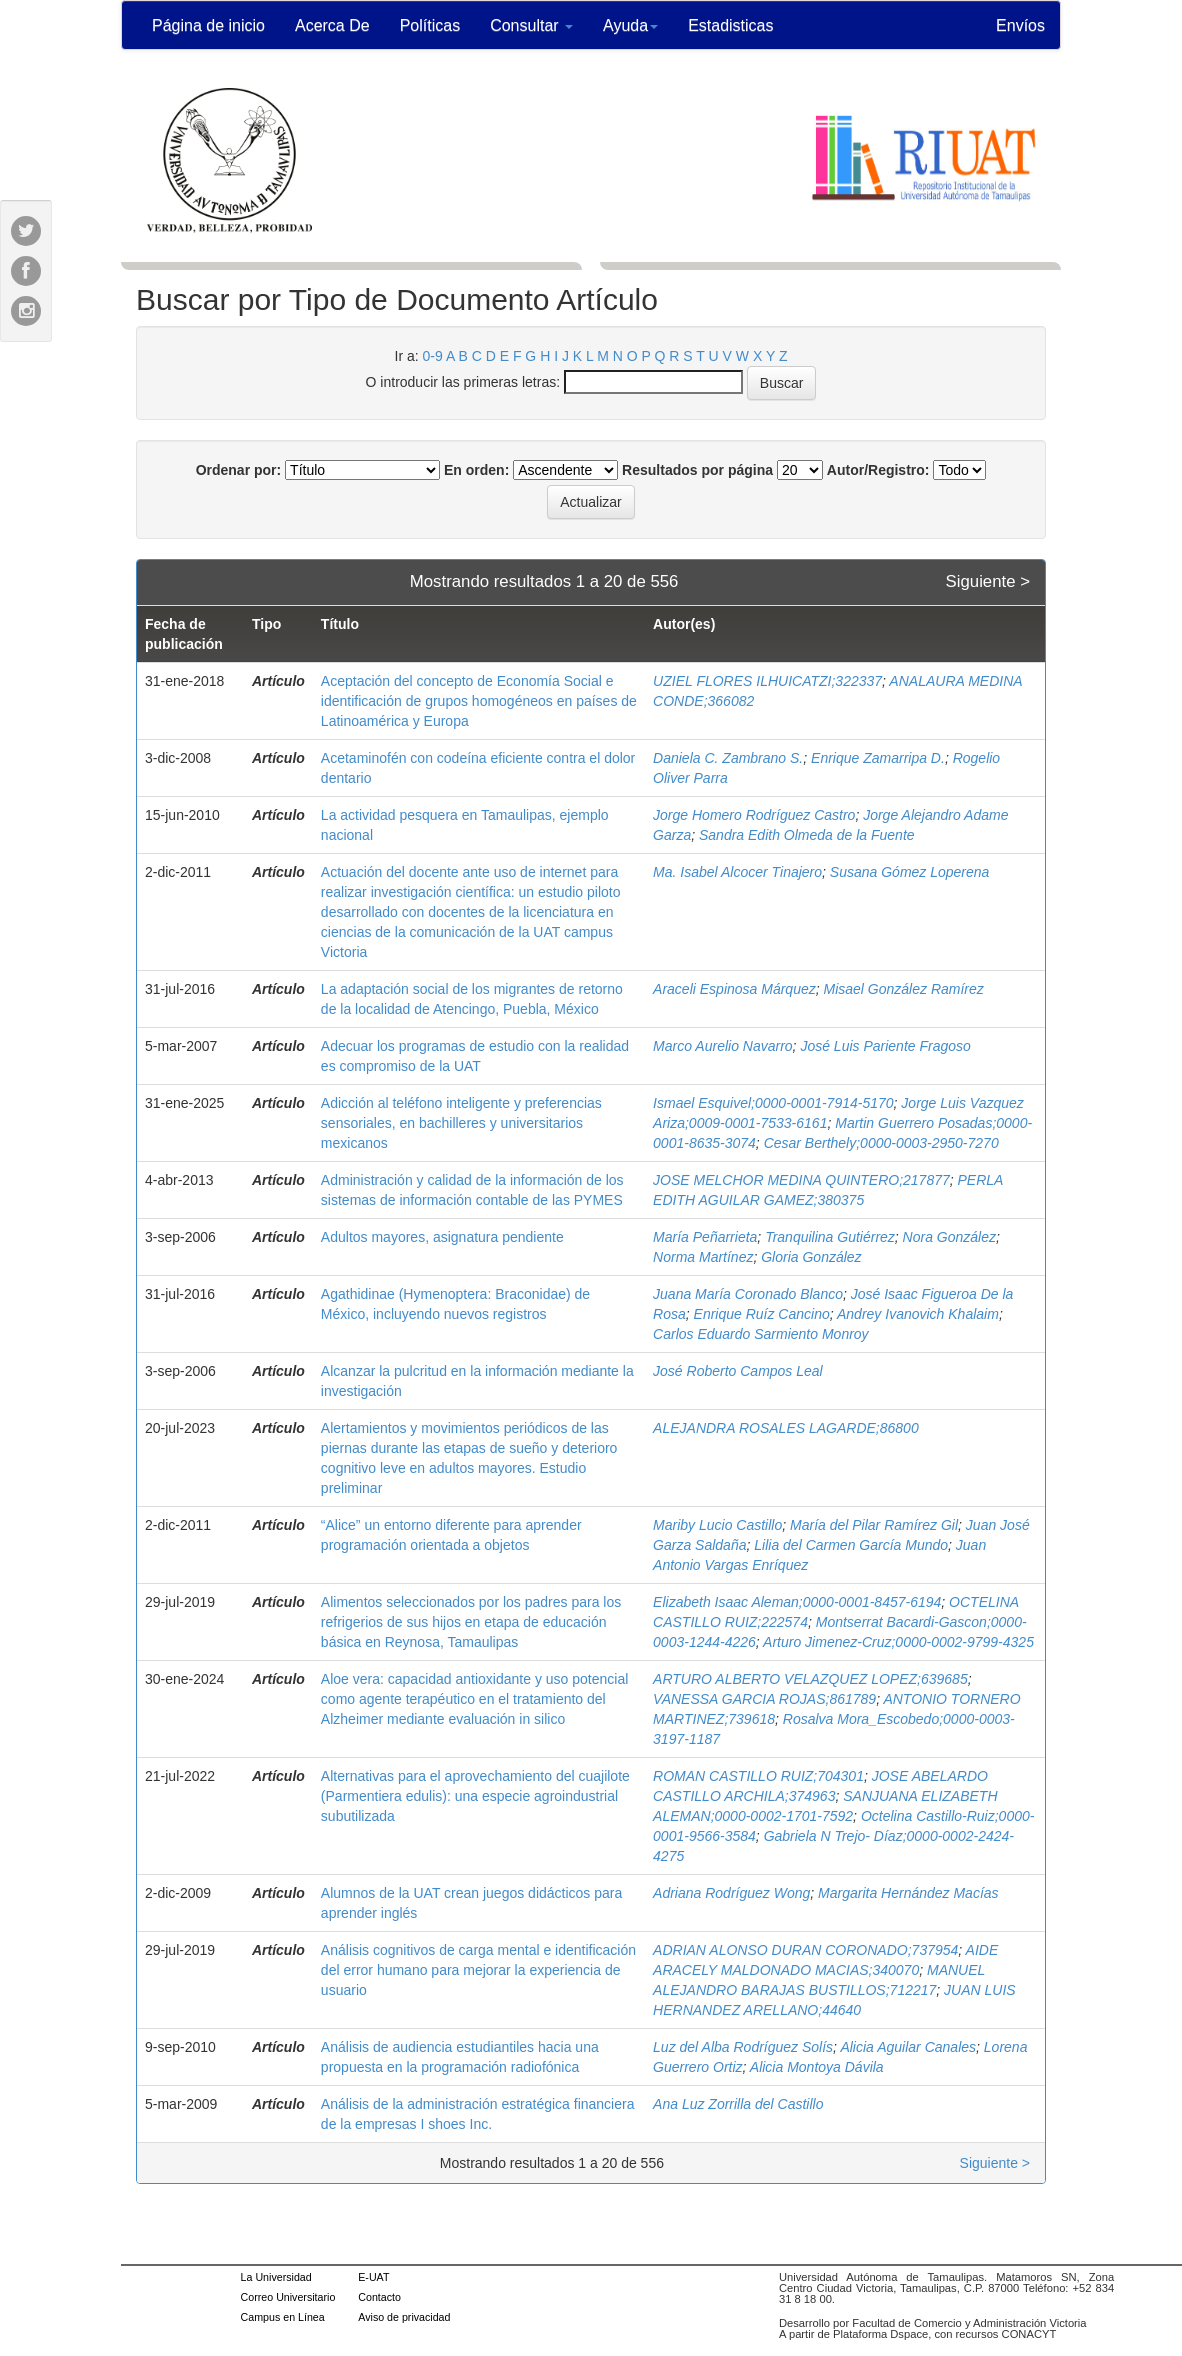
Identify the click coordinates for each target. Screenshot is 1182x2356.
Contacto (379, 2297)
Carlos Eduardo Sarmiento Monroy (761, 1334)
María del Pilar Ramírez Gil (874, 1525)
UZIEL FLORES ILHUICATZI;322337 (767, 681)
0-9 (433, 356)
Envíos (1020, 25)
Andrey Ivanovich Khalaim (918, 1314)
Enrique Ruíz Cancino (762, 1314)
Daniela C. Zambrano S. (728, 758)
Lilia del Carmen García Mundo (851, 1545)
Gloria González (811, 1257)
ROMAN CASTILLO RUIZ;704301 (758, 1776)
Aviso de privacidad (404, 2317)
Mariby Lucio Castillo (717, 1525)
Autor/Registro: (878, 470)
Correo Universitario (288, 2297)
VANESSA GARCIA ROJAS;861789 (764, 1699)
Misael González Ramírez (904, 989)
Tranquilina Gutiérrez (830, 1237)
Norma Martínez (703, 1257)
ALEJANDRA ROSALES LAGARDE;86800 (786, 1428)
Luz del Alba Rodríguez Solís (743, 2047)
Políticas (430, 25)
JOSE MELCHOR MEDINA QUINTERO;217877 (801, 1180)
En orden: (476, 470)
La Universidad (276, 2277)
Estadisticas (730, 25)
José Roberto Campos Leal (740, 1371)
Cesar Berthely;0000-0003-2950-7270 (881, 1143)
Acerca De (332, 25)
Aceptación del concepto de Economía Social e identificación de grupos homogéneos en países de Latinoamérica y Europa (479, 701)
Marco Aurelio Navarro (723, 1046)
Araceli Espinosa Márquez (734, 989)
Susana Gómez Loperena (910, 872)
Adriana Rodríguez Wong (731, 1893)
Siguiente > (988, 581)
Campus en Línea (283, 2317)
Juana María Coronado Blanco (748, 1294)
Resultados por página (697, 470)
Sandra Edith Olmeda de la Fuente (807, 835)
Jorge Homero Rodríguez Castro (754, 815)
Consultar (531, 25)
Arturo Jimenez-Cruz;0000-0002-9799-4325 (898, 1642)
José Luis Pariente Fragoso (885, 1046)
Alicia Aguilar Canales (908, 2047)
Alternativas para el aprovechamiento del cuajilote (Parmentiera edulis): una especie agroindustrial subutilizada (475, 1796)
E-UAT (373, 2277)
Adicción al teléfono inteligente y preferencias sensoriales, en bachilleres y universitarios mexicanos (461, 1123)
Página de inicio (208, 25)
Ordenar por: (239, 470)
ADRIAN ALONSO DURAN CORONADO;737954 (805, 1950)
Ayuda (630, 25)
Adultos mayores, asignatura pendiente (442, 1237)
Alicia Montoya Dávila (817, 2067)
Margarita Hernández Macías (908, 1893)
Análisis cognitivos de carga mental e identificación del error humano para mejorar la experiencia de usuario (478, 1970)
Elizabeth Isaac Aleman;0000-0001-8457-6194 (797, 1602)
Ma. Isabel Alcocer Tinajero (737, 872)
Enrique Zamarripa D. (878, 758)
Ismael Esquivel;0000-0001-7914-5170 (773, 1103)
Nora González (949, 1237)
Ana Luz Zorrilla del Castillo (738, 2104)
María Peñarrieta (705, 1237)
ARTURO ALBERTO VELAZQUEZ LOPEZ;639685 (810, 1679)
